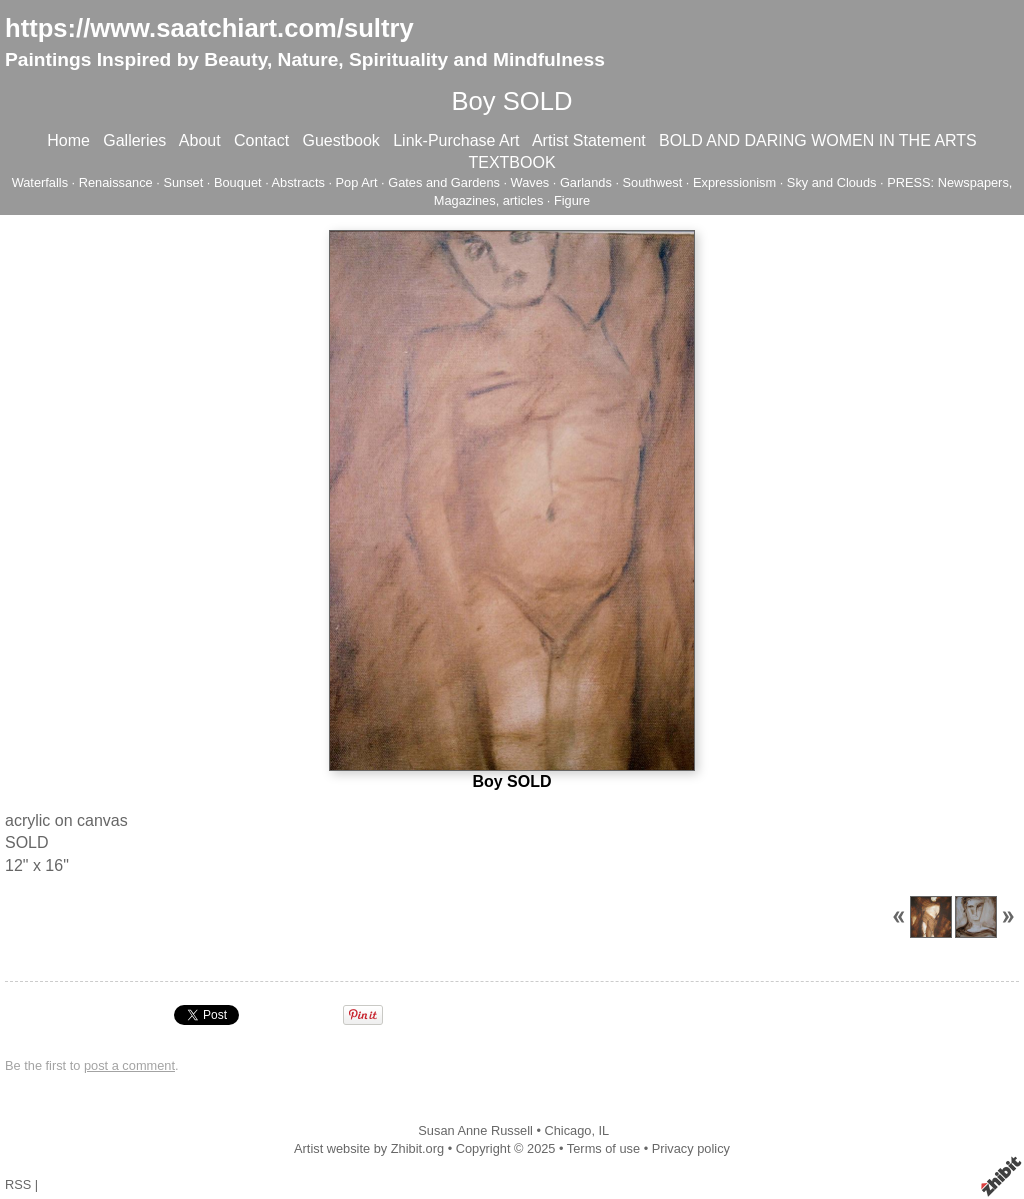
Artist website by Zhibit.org (369, 1148)
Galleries (134, 140)
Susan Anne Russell (475, 1130)
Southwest (653, 182)
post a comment (129, 1065)
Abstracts (298, 182)
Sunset (183, 182)
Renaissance (116, 182)
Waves (530, 182)
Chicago (567, 1130)
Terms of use (603, 1148)
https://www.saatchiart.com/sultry (209, 28)
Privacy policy (691, 1148)
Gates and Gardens (444, 182)
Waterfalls (40, 182)
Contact (261, 140)
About (200, 140)
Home (68, 140)
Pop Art (357, 182)
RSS (18, 1184)
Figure (572, 200)
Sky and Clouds (832, 182)
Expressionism (734, 182)
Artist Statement (589, 140)
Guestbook (340, 140)
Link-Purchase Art (456, 140)
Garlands (586, 182)
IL (604, 1130)
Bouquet (238, 182)
